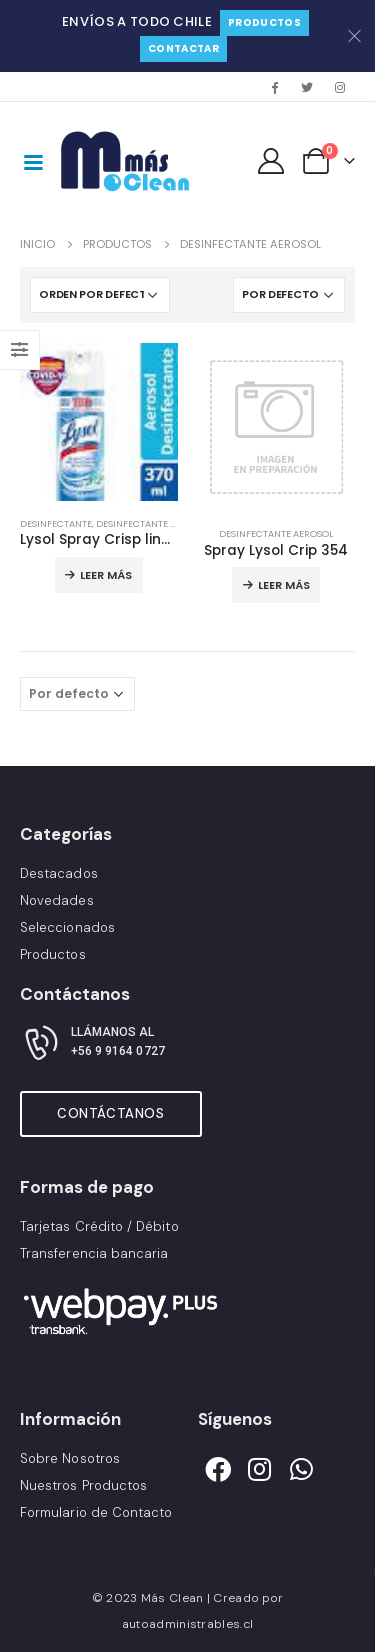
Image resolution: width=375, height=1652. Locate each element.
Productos (264, 22)
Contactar (183, 48)
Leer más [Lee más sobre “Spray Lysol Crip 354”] (284, 585)
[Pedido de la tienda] (100, 295)
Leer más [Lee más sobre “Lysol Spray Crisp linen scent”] (106, 575)
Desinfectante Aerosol (153, 523)
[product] (99, 422)
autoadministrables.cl (187, 1624)
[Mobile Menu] (33, 161)
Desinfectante (56, 523)
